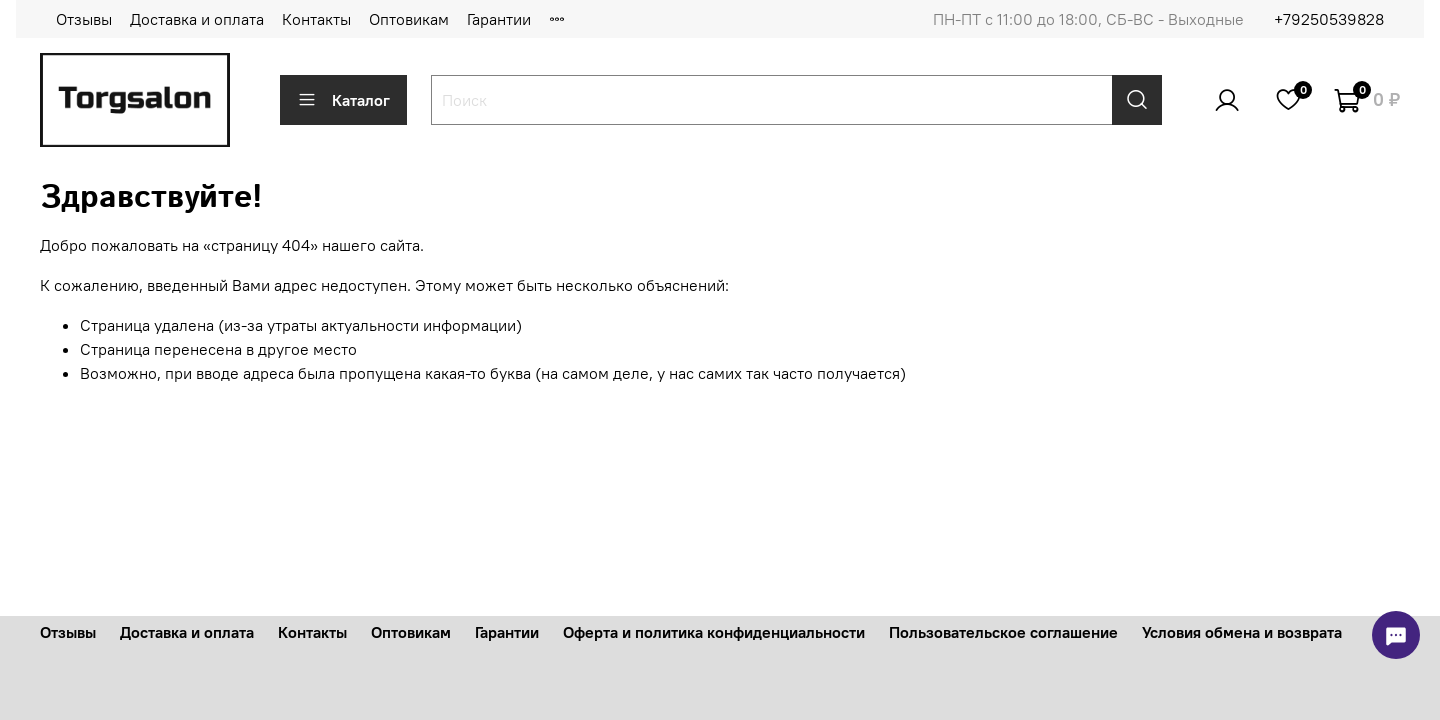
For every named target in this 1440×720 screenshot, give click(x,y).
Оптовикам (409, 19)
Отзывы (84, 19)
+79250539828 (1329, 19)
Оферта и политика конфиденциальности (714, 632)
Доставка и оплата (197, 19)
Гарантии (499, 19)
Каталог (343, 100)
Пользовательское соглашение (1003, 632)
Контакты (316, 19)
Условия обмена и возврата (1242, 632)
